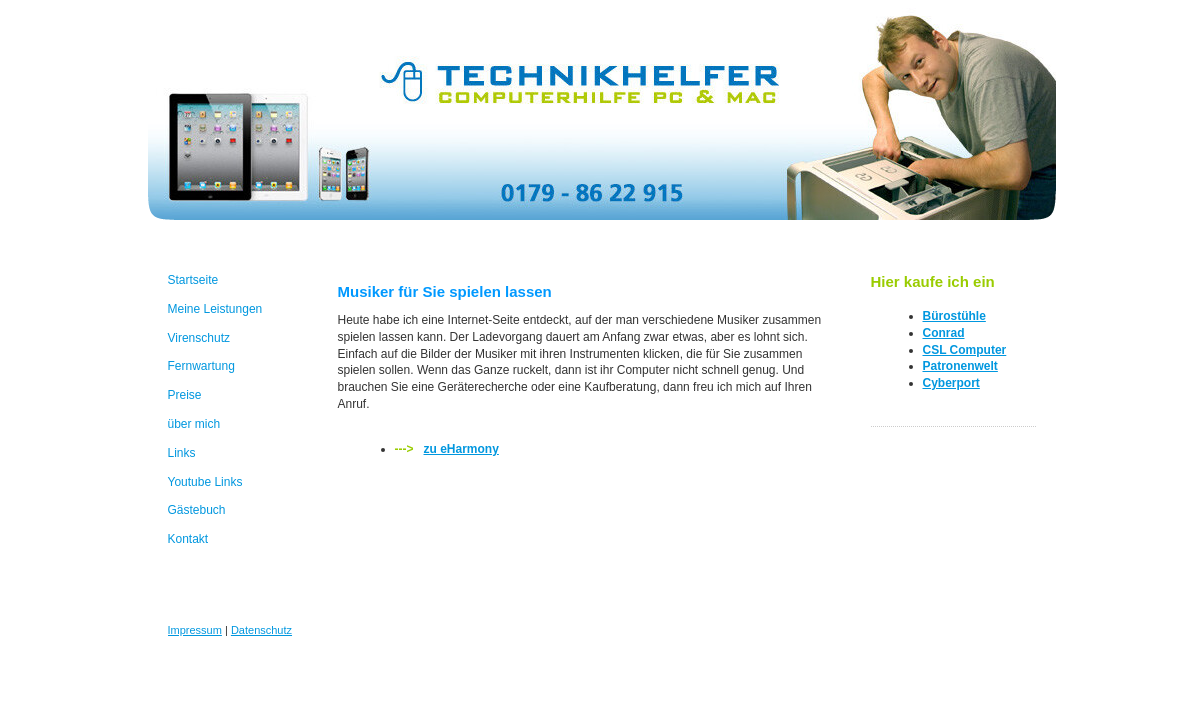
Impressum (195, 630)
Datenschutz (261, 630)
